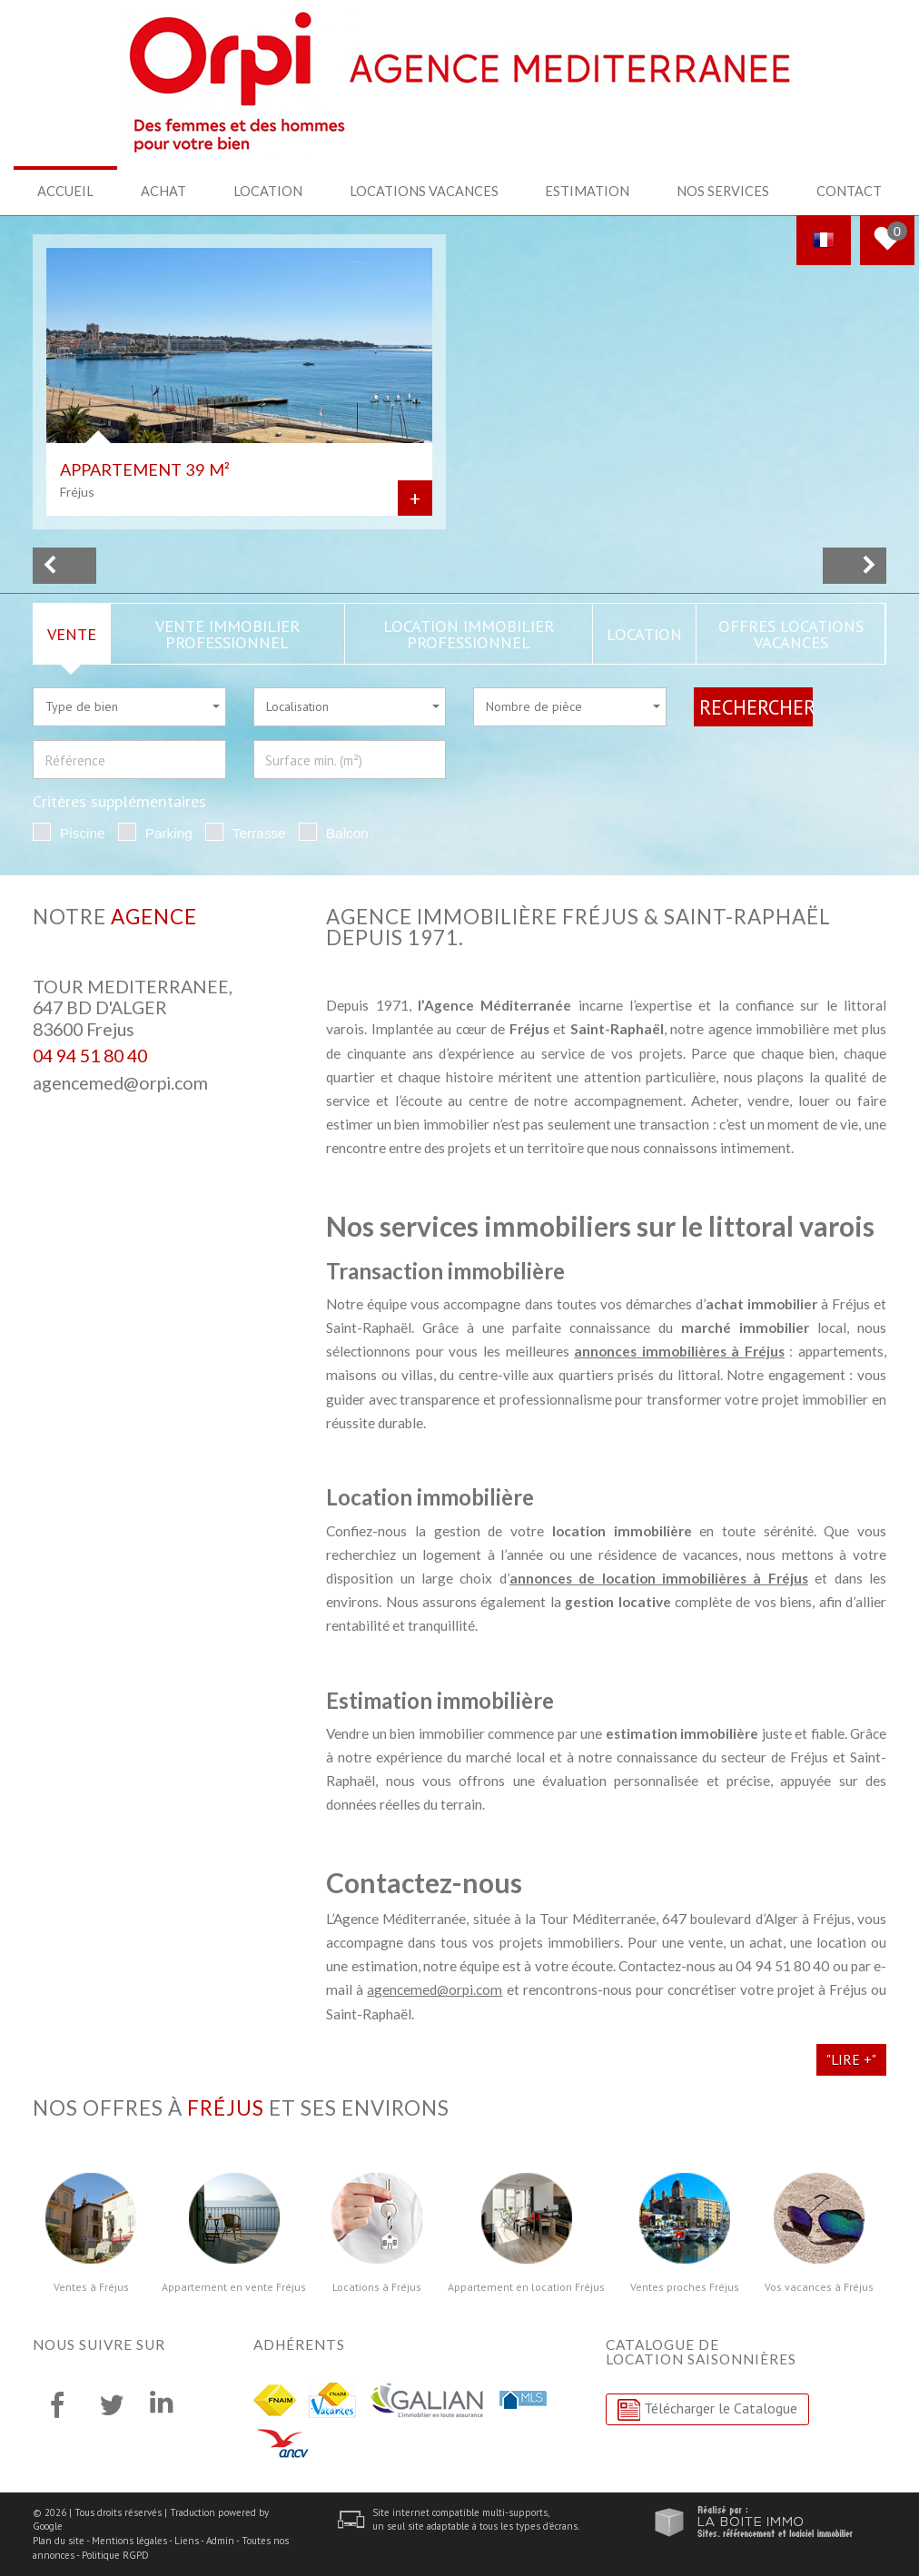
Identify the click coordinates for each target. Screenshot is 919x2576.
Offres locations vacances (791, 633)
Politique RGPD (115, 2554)
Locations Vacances (425, 191)
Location (269, 191)
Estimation (587, 191)
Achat (164, 191)
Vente (71, 633)
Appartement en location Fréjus (526, 2286)
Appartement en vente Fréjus (234, 2286)
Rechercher (756, 706)
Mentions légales (129, 2539)
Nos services (722, 191)
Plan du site (58, 2539)
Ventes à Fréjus (91, 2286)
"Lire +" (851, 2058)
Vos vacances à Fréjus (819, 2286)
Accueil (65, 191)
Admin (220, 2539)
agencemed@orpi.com (120, 1081)
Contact (848, 191)
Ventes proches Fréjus (684, 2286)
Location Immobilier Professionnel (468, 633)
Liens (186, 2539)
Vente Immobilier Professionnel (227, 633)
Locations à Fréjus (376, 2286)
